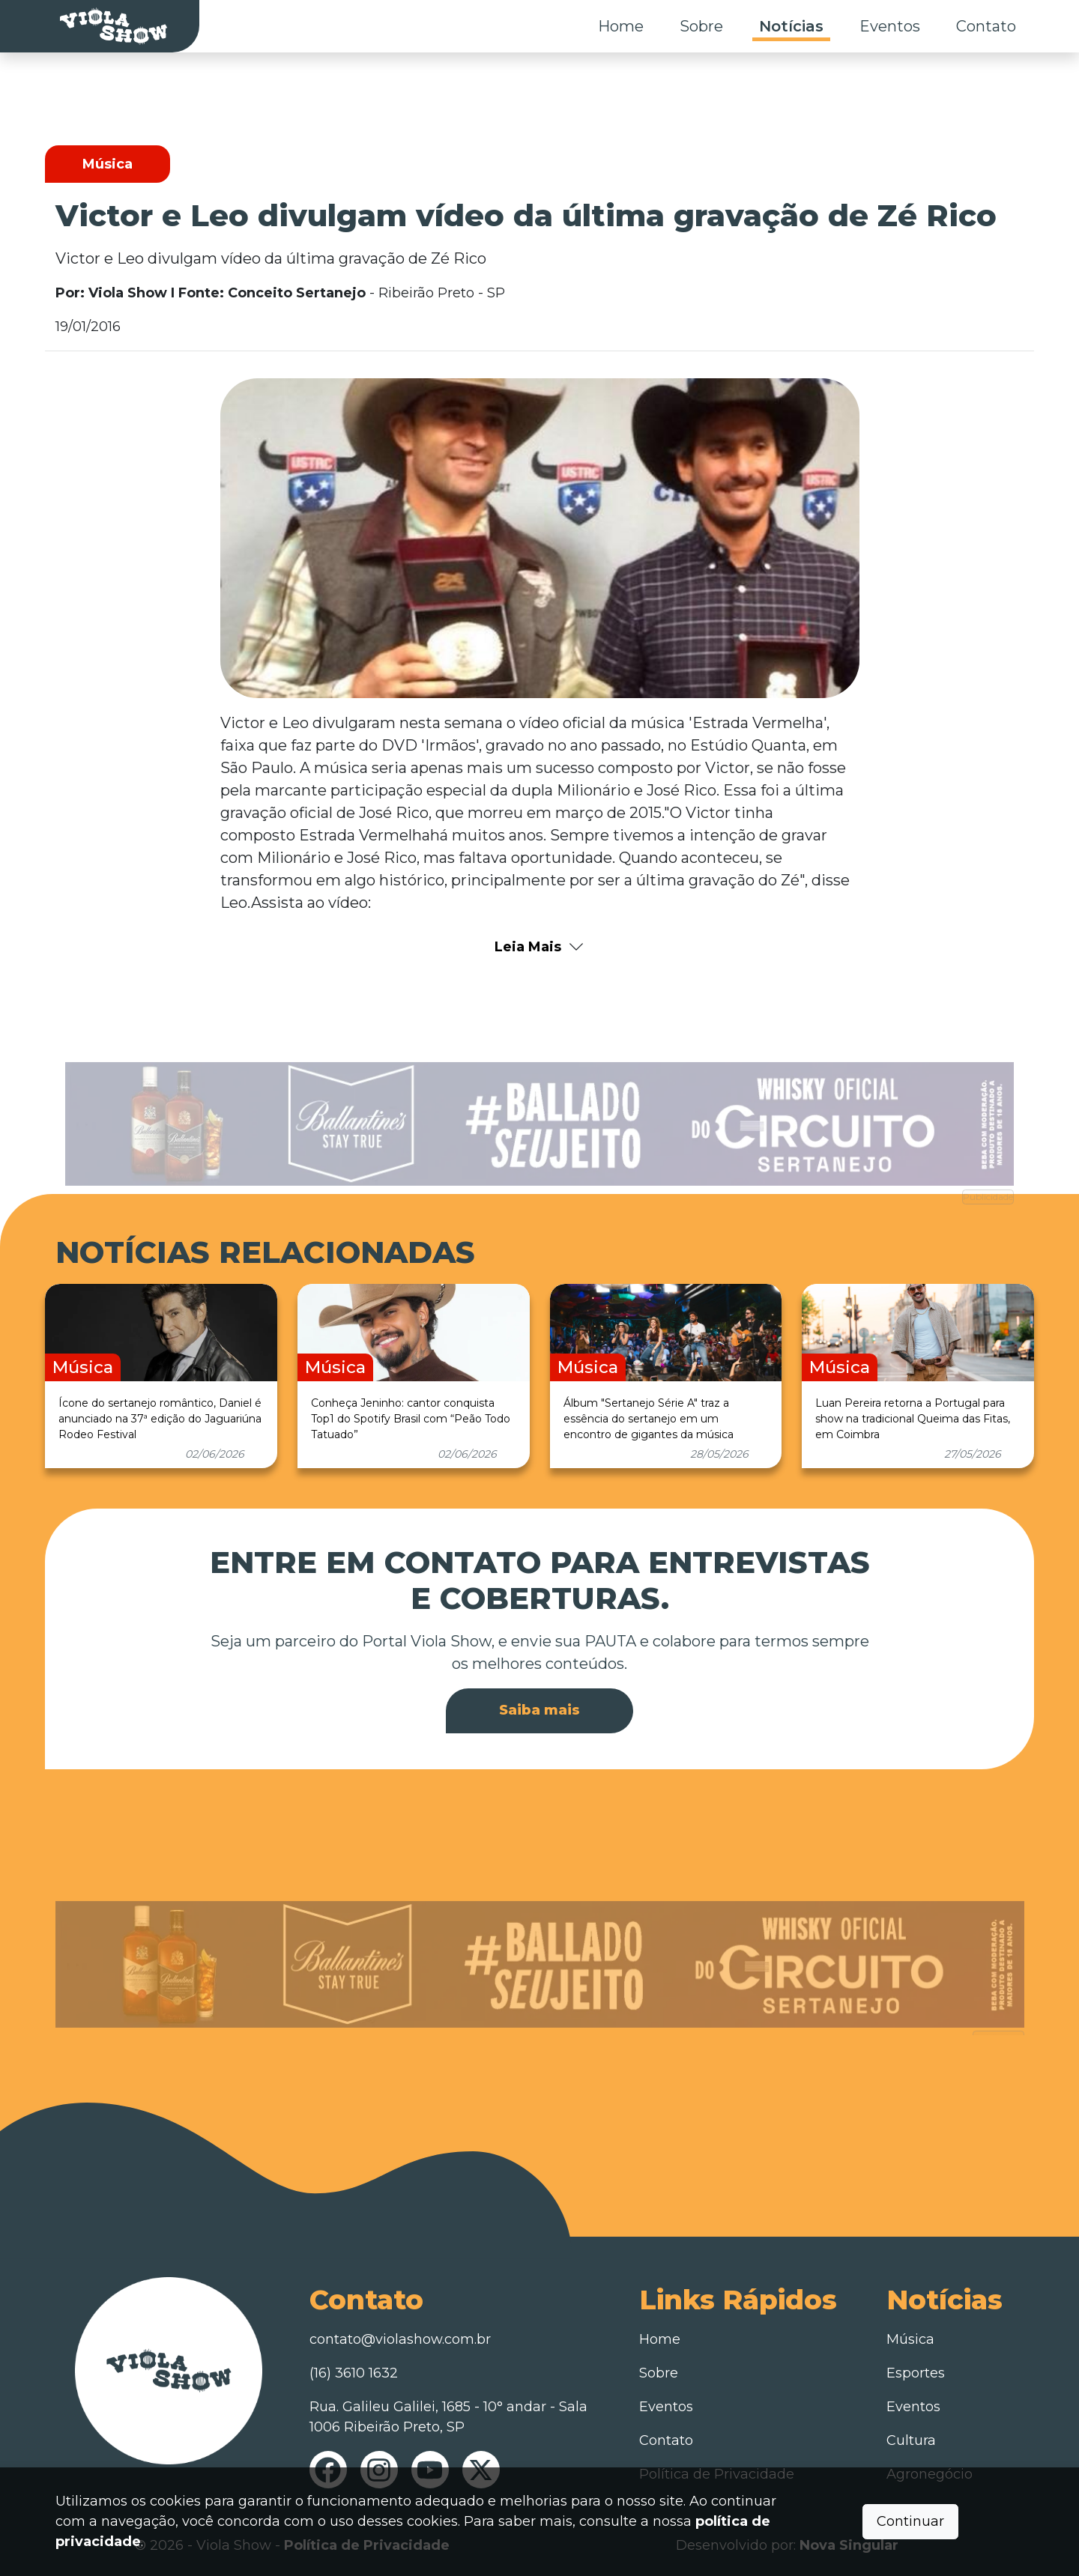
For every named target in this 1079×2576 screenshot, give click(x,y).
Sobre (701, 26)
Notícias (791, 26)
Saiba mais (539, 1710)
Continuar (910, 2521)
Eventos (889, 26)
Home (621, 26)
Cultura (911, 2440)
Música (910, 2339)
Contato (986, 26)
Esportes (915, 2373)
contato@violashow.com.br (400, 2339)
